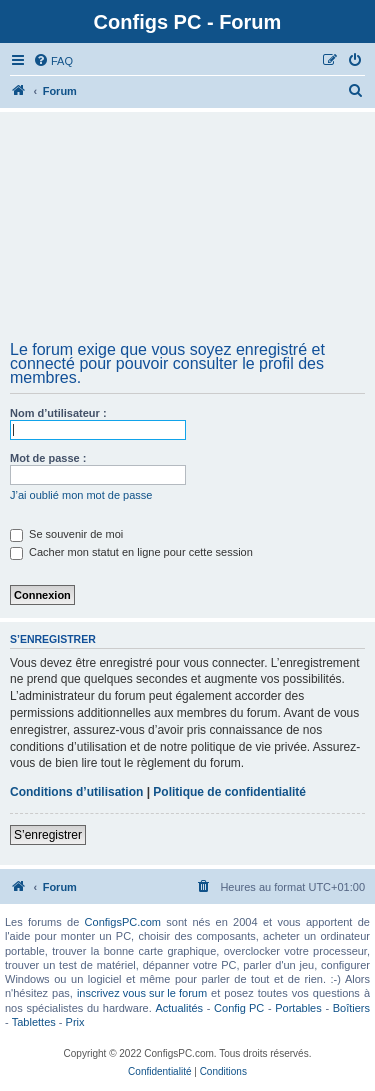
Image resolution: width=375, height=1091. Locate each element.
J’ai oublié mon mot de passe (81, 495)
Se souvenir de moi (66, 534)
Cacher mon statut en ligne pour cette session (131, 552)
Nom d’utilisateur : (58, 413)
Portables (298, 1008)
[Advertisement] (187, 233)
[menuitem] (53, 61)
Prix (75, 1022)
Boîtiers (351, 1008)
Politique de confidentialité (229, 792)
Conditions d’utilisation (76, 792)
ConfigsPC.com (123, 922)
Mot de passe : (48, 458)
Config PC (239, 1008)
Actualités (179, 1008)
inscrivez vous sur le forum (142, 993)
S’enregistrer (48, 835)
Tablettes (34, 1022)
